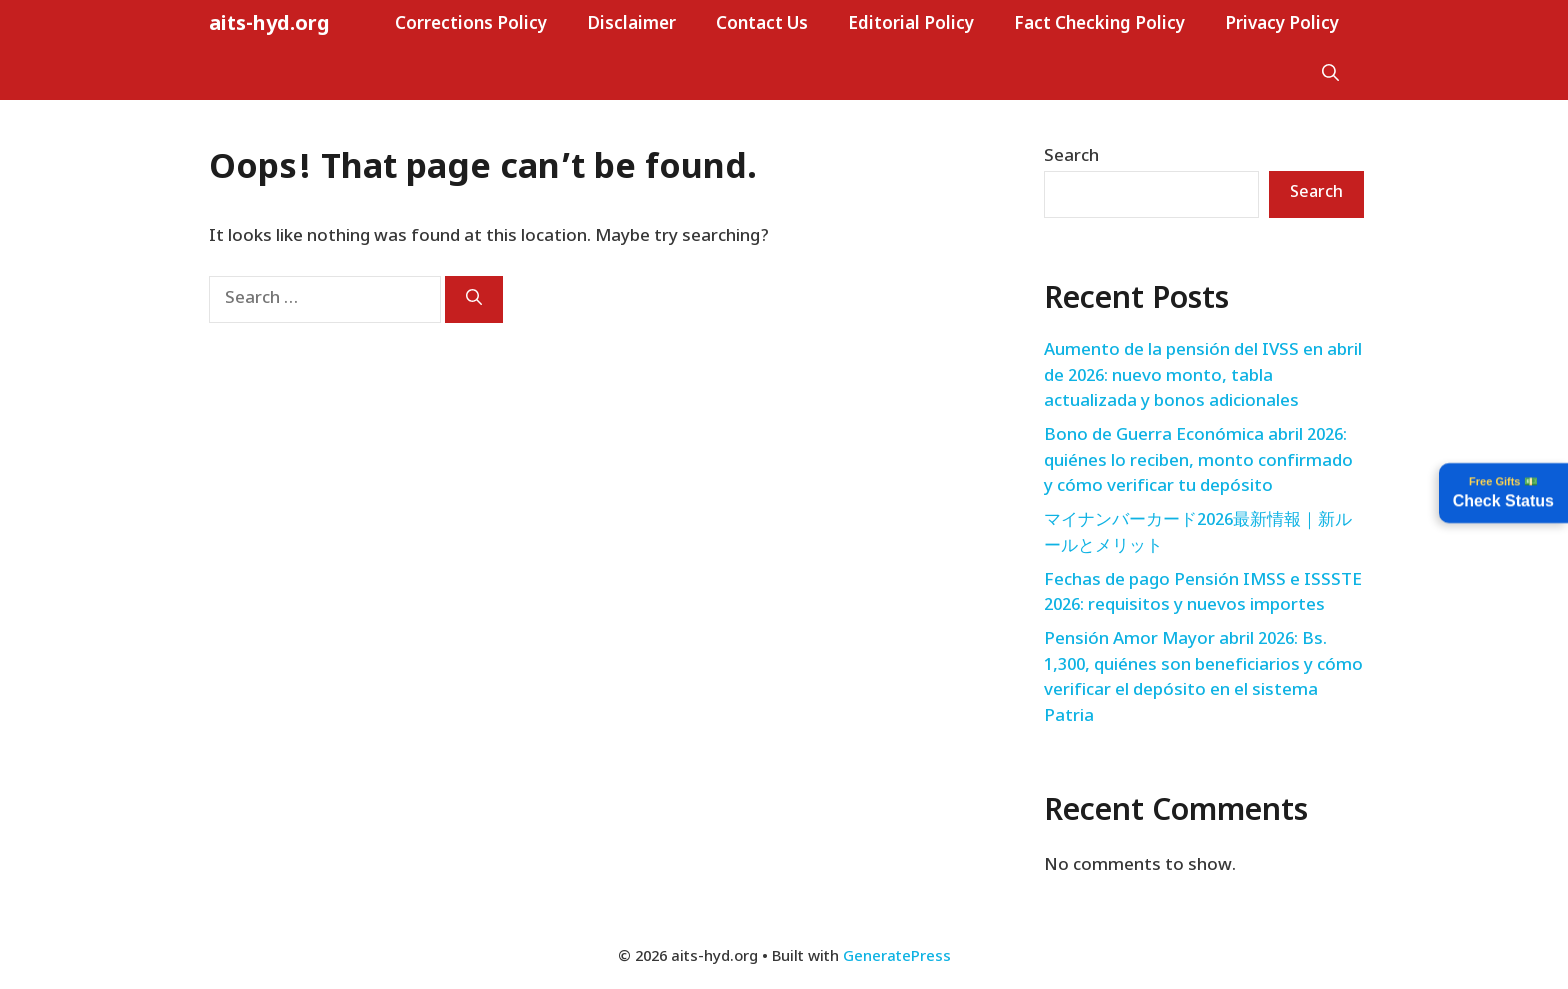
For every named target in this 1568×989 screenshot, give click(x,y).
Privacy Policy (1282, 25)
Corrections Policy (471, 25)
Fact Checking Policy (1099, 25)
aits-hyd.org (269, 25)
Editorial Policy (911, 25)
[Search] (474, 299)
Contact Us (762, 25)
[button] (1330, 75)
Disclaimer (631, 25)
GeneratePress (897, 957)
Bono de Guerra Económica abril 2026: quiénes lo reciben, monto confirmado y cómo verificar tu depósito (1198, 461)
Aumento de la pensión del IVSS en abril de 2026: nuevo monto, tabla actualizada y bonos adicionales (1203, 376)
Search (1071, 157)
